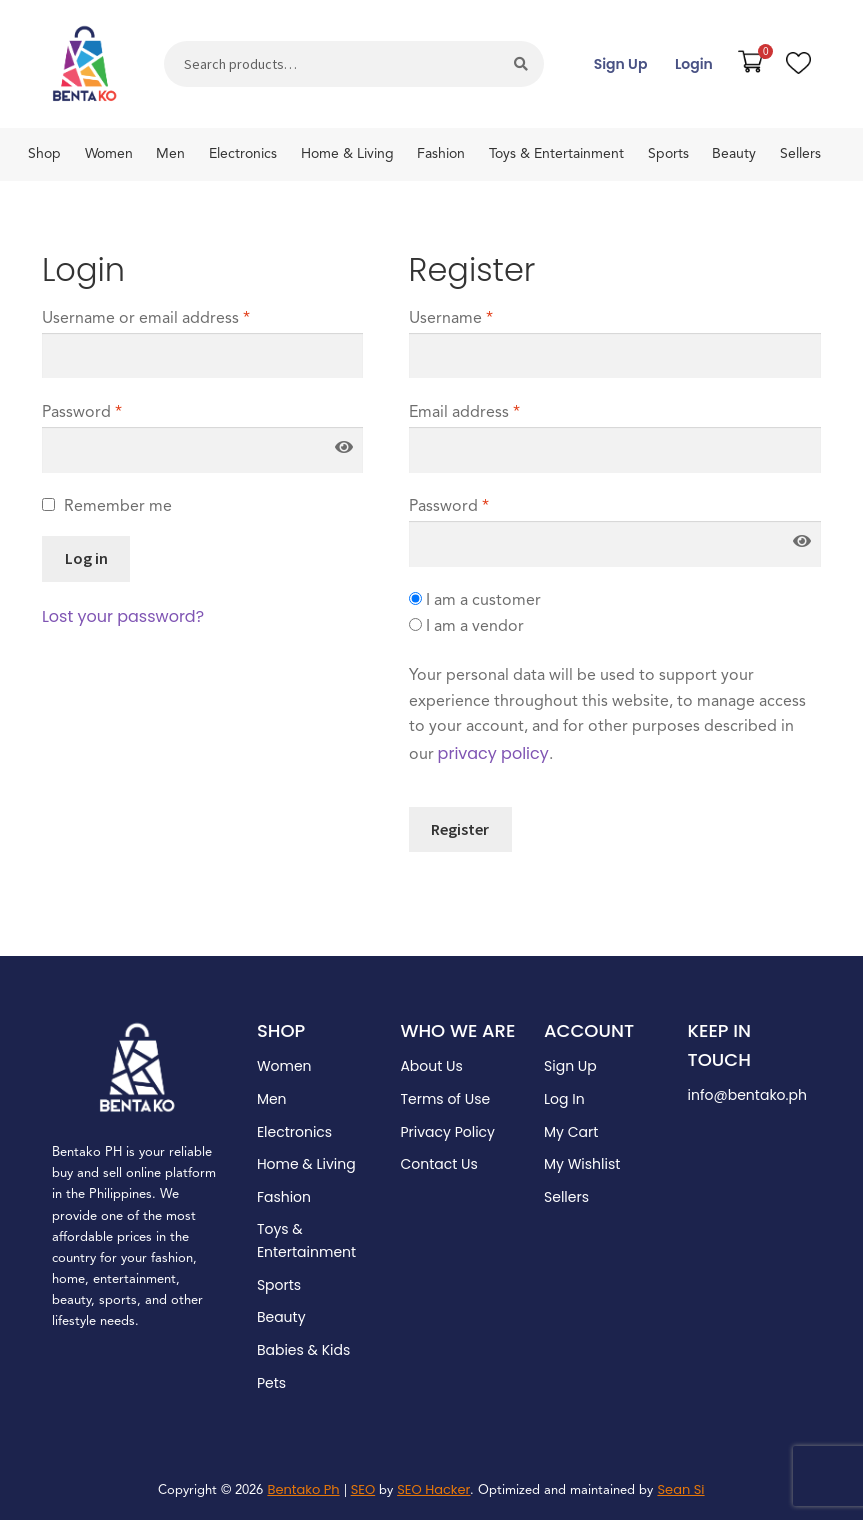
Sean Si (680, 1489)
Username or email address (146, 319)
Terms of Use (445, 1099)
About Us (431, 1066)
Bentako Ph (303, 1489)
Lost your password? (123, 616)
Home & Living (347, 154)
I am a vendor (466, 626)
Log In (564, 1099)
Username (451, 319)
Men (170, 154)
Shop (44, 154)
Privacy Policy (447, 1132)
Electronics (243, 154)
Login (694, 64)
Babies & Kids (303, 1350)
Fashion (441, 154)
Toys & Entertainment (556, 154)
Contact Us (438, 1164)
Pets (271, 1383)
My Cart (571, 1132)
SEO (363, 1489)
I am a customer (475, 600)
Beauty (734, 154)
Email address (464, 413)
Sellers (800, 154)
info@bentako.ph (747, 1095)
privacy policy (493, 753)
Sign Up (621, 64)
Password (82, 413)
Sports (668, 154)
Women (109, 154)
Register (460, 829)
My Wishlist (582, 1164)
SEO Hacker (433, 1489)
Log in (86, 558)
